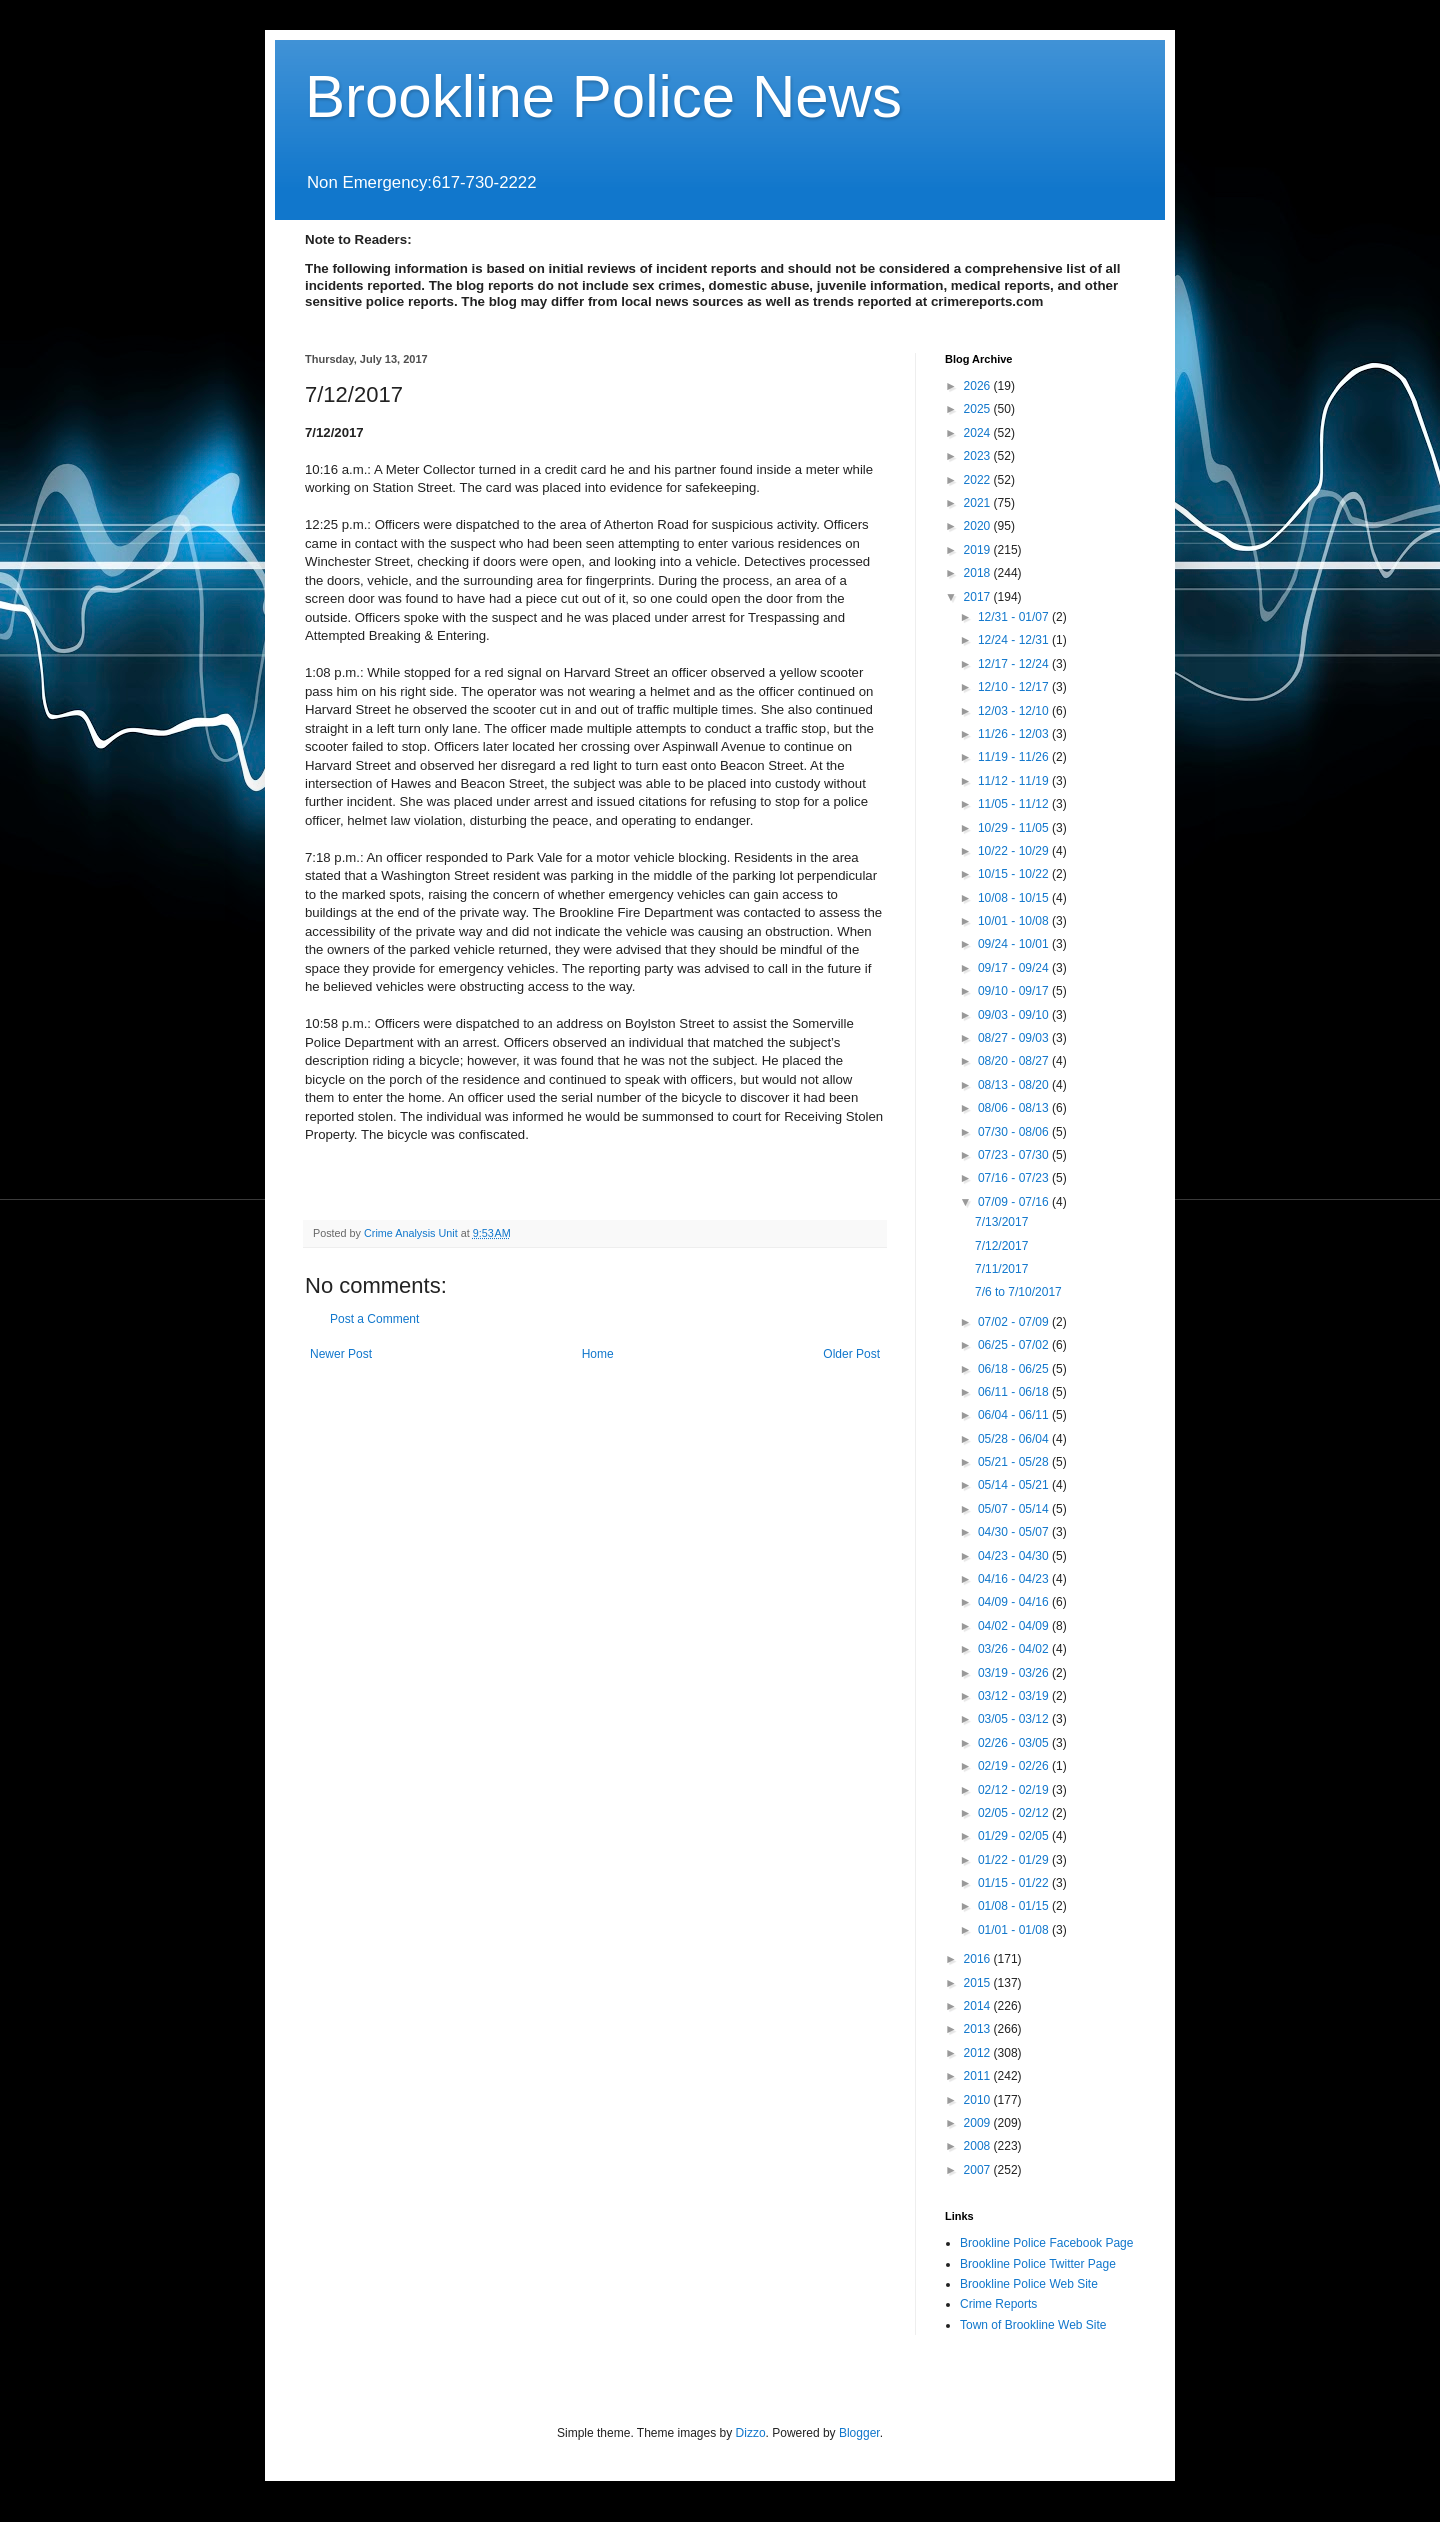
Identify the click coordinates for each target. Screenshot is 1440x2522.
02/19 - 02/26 (1015, 1766)
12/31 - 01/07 (1015, 617)
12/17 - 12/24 (1015, 664)
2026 (979, 386)
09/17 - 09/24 (1015, 968)
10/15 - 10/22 (1015, 874)
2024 (979, 433)
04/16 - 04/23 (1015, 1579)
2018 (979, 573)
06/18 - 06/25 (1015, 1369)
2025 (979, 409)
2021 (979, 503)
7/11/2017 (1001, 1269)
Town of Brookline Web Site (1033, 2325)
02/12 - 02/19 (1015, 1790)
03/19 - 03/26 (1015, 1673)
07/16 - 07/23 (1015, 1178)
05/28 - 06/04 (1015, 1439)
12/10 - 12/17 (1015, 687)
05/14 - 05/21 (1015, 1485)
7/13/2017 (1001, 1222)
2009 (979, 2123)
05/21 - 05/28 (1015, 1462)
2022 (979, 480)
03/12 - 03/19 (1015, 1696)
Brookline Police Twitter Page (1038, 2264)
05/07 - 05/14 (1015, 1509)
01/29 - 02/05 (1015, 1836)
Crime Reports (998, 2304)
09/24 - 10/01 (1015, 944)
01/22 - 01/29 (1015, 1860)
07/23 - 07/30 (1015, 1155)
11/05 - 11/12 (1015, 804)
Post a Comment (374, 1319)
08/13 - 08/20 (1015, 1085)
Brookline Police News (603, 96)
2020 (979, 526)
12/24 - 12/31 (1015, 640)
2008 (979, 2146)
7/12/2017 (1001, 1246)
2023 (979, 456)
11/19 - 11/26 (1015, 757)
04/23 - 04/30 (1015, 1556)
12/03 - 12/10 (1015, 711)
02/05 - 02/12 (1015, 1813)
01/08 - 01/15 (1015, 1906)
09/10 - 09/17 (1015, 991)
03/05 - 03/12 (1015, 1719)
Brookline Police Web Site (1029, 2284)
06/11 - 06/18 (1015, 1392)
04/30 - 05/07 (1015, 1532)
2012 (979, 2053)
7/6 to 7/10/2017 (1018, 1292)
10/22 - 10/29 (1015, 851)
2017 (979, 597)
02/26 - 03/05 (1015, 1743)
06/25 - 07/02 (1015, 1345)
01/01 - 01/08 (1015, 1930)
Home (598, 1354)
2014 (979, 2006)
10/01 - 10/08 (1015, 921)
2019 (979, 550)
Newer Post (341, 1354)
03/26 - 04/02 (1015, 1649)
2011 (979, 2076)
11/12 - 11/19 (1015, 781)
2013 (979, 2029)
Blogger (859, 2433)
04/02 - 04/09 (1015, 1626)
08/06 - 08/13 (1015, 1108)
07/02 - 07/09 (1015, 1322)
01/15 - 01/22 (1015, 1883)
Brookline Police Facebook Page (1046, 2243)
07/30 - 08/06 (1015, 1132)
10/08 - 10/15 (1015, 898)
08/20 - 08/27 (1015, 1061)
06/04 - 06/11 (1015, 1415)
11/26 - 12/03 (1015, 734)
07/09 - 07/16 (1015, 1202)
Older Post (851, 1354)
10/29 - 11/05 (1015, 828)
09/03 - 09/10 (1015, 1015)
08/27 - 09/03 (1015, 1038)
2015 (979, 1983)
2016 (979, 1959)
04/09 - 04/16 (1015, 1602)
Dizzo (751, 2433)
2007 (979, 2170)
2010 (979, 2100)
